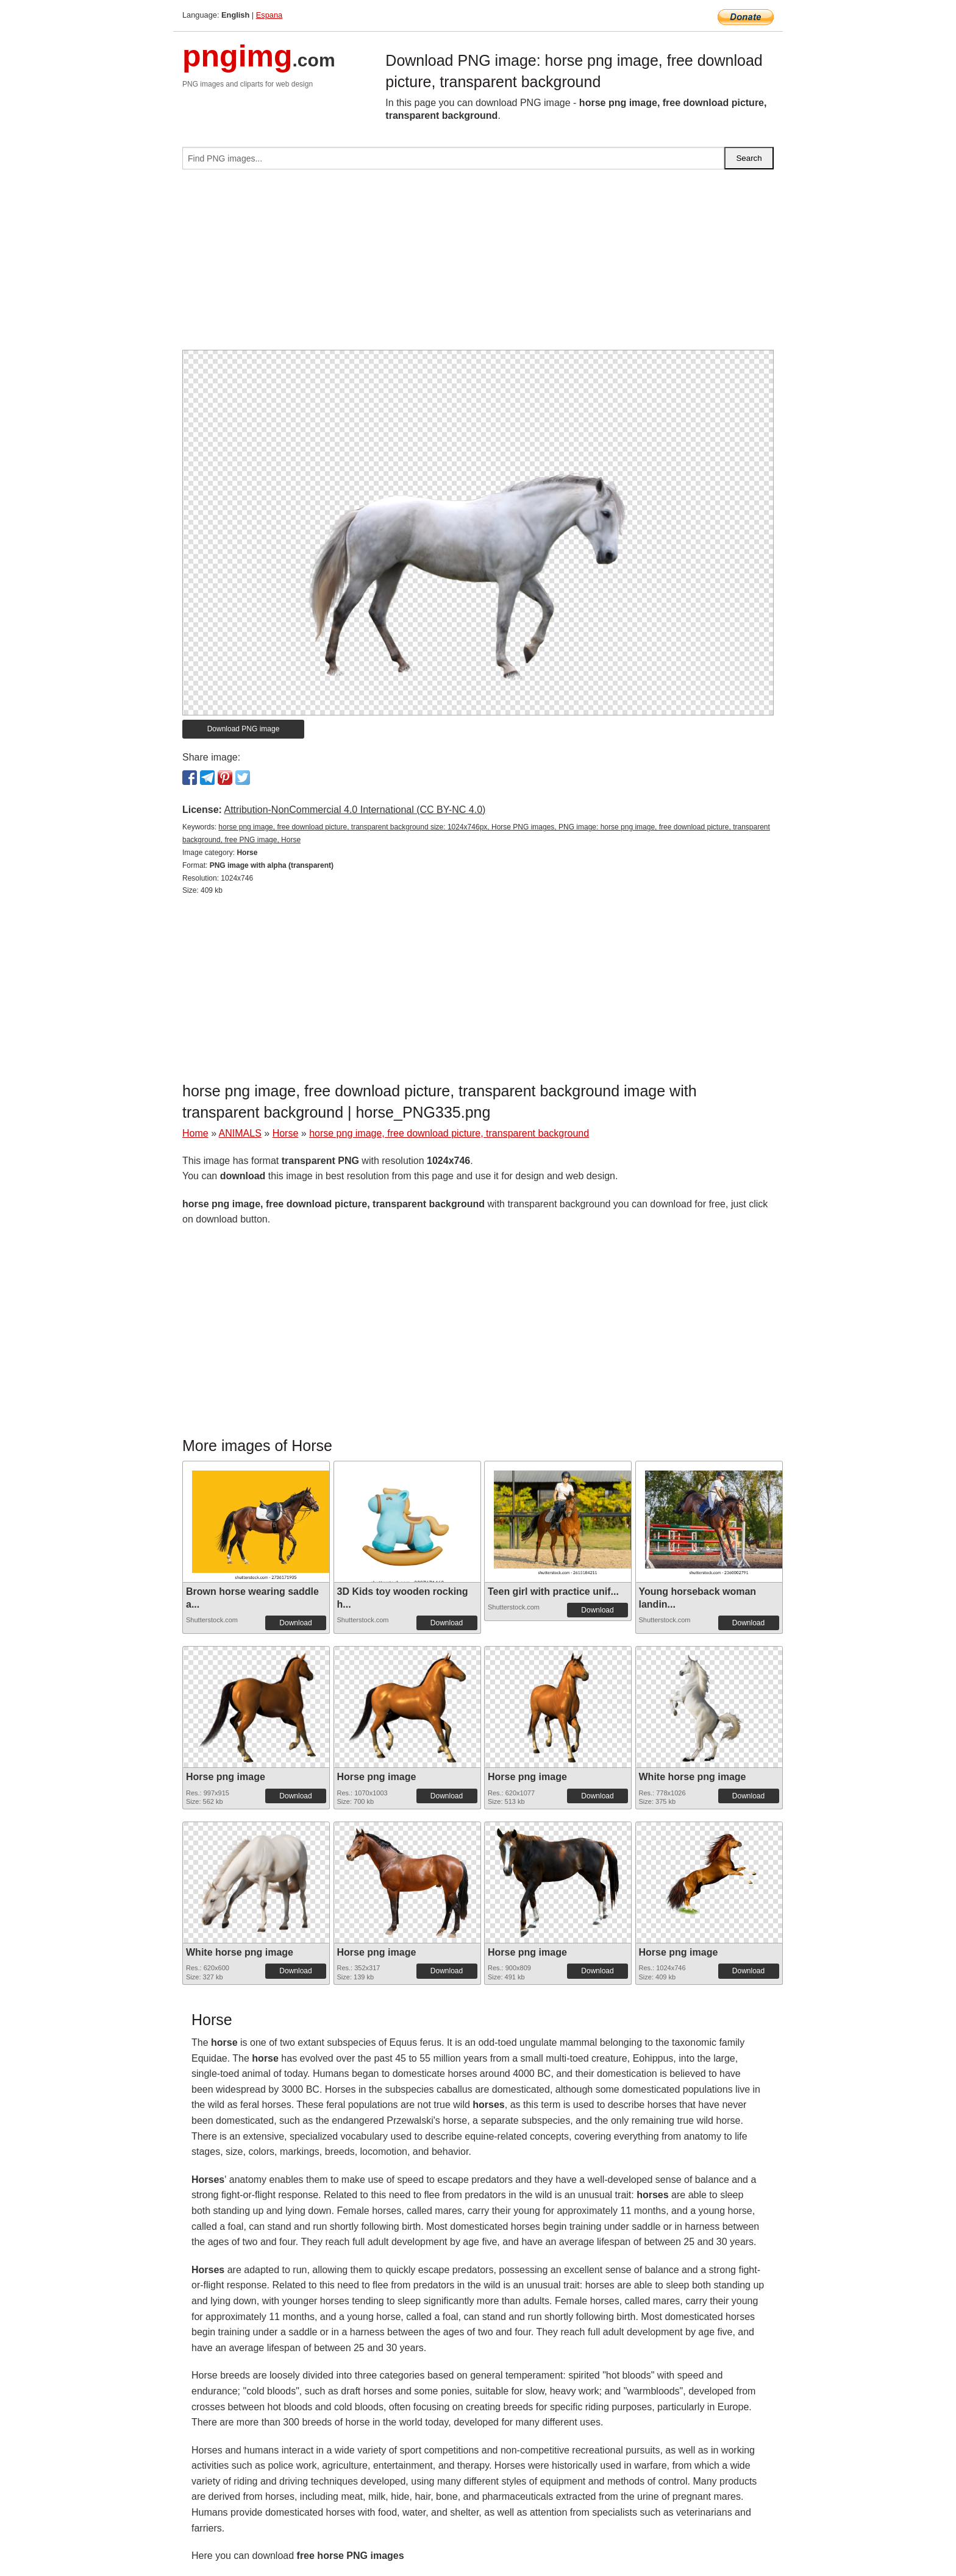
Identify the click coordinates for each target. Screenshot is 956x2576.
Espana (269, 15)
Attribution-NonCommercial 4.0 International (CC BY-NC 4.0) (354, 809)
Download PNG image (243, 729)
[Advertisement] (478, 264)
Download (295, 1623)
